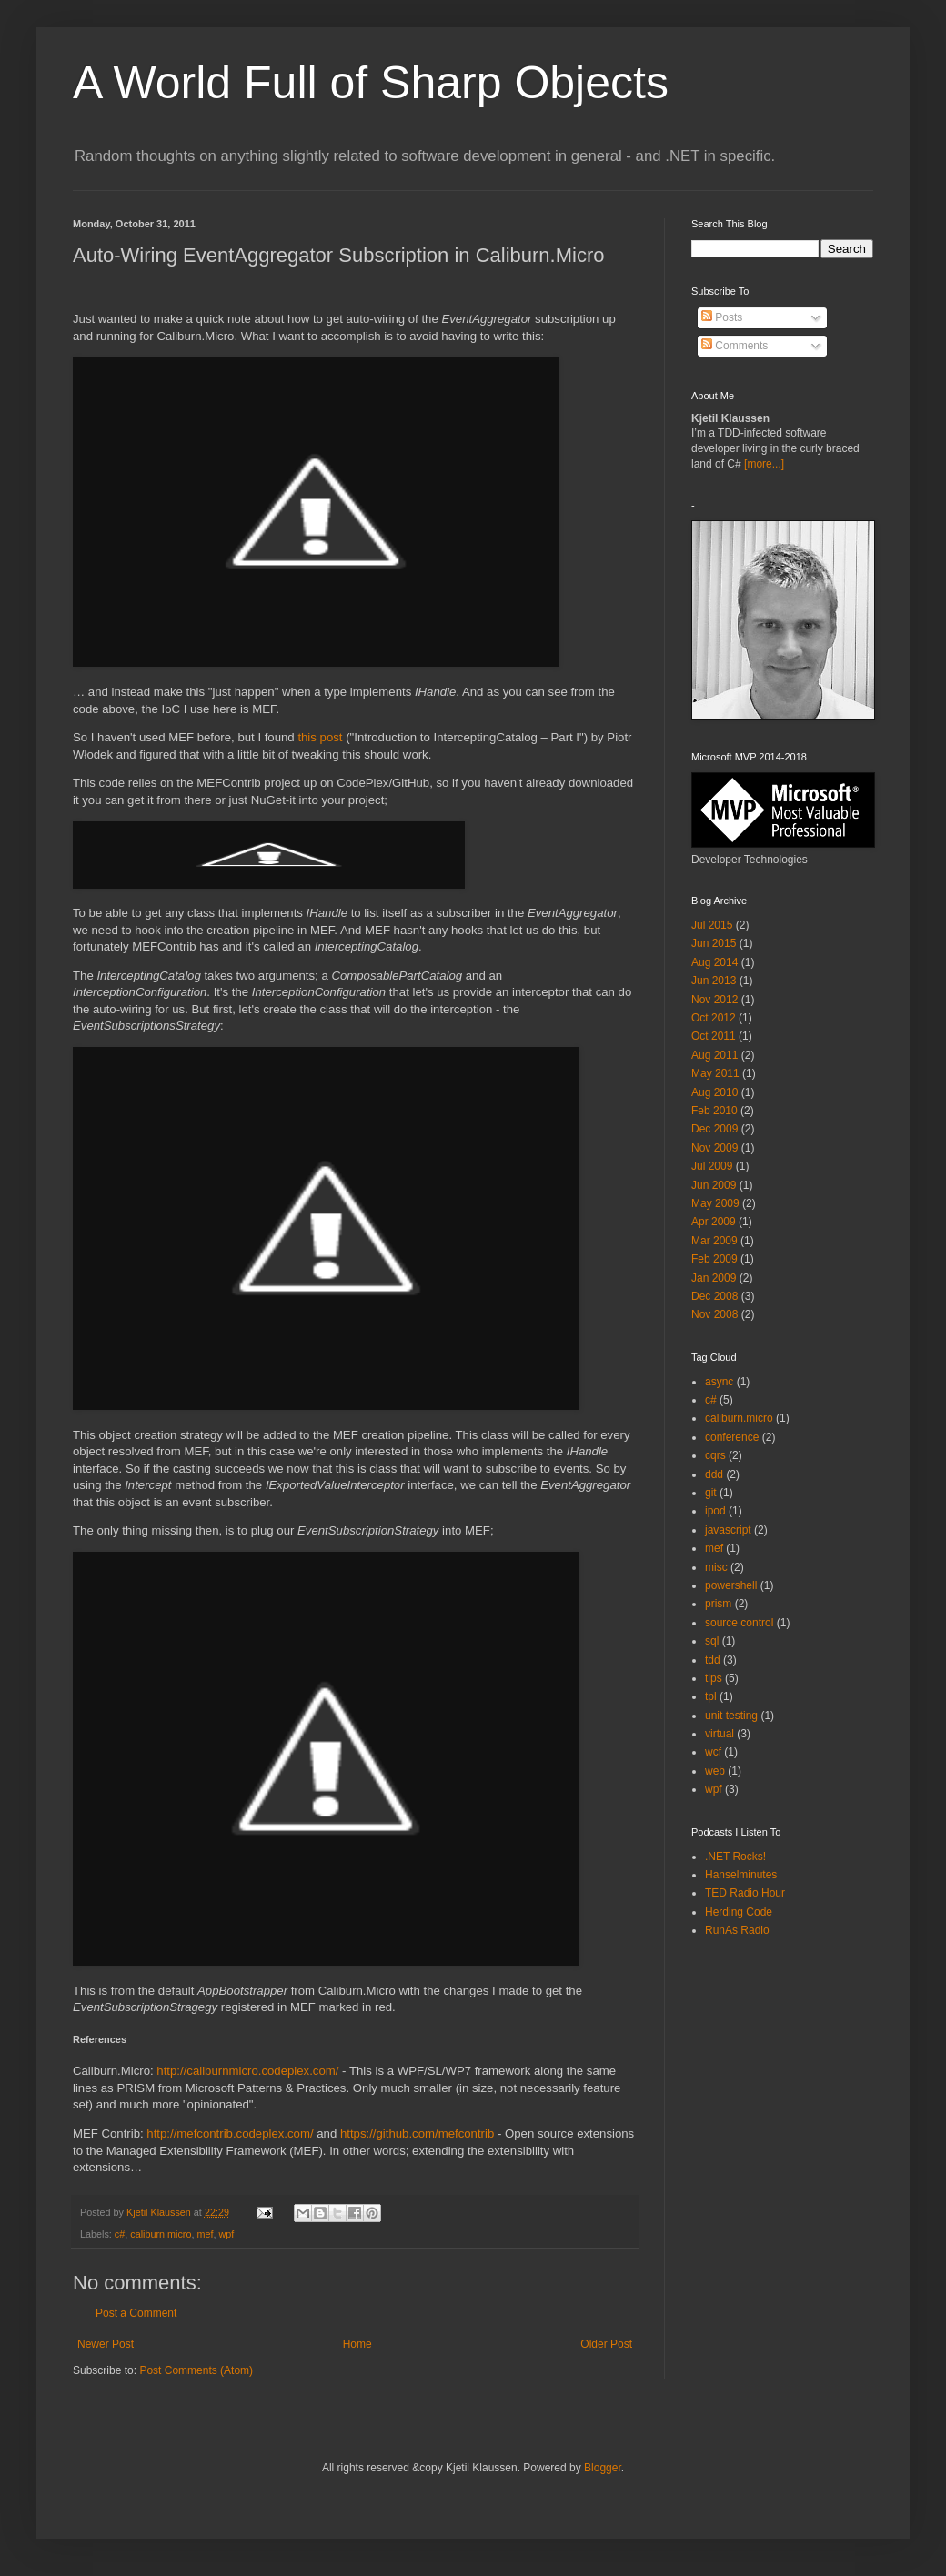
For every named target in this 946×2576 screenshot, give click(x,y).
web (715, 1771)
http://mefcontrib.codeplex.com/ (229, 2133)
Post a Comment (136, 2313)
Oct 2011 (713, 1036)
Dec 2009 (714, 1128)
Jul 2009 (711, 1166)
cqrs (715, 1455)
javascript (728, 1530)
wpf (226, 2234)
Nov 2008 (714, 1314)
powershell (731, 1585)
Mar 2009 (714, 1240)
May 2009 (715, 1203)
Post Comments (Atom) (196, 2370)
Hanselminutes (741, 1874)
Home (357, 2344)
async (719, 1381)
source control (739, 1622)
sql (712, 1641)
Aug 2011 (714, 1055)
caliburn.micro (160, 2234)
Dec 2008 (714, 1296)
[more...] (764, 464)
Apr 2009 (713, 1221)
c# (120, 2234)
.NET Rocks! (735, 1856)
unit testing (731, 1715)
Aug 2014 (714, 962)
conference (732, 1437)
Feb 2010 (714, 1110)
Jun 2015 (713, 943)
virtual (719, 1733)
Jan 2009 (713, 1278)
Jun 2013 (713, 980)
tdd (712, 1660)
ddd (714, 1474)
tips (713, 1678)
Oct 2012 (713, 1017)
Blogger (602, 2467)
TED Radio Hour (745, 1893)
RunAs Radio (737, 1930)
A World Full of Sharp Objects (371, 82)
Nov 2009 (714, 1148)
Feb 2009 (714, 1259)
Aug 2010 (714, 1092)
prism (718, 1603)
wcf (713, 1752)
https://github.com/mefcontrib (417, 2133)
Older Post (606, 2344)
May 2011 (715, 1073)
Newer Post (105, 2344)
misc (716, 1567)
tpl (711, 1696)
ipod (715, 1510)
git (711, 1492)
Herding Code (738, 1912)
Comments (734, 345)
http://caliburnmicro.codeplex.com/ (247, 2071)
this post (319, 737)
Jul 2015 (711, 925)
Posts (721, 317)
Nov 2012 (714, 999)
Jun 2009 (713, 1185)
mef (204, 2234)
